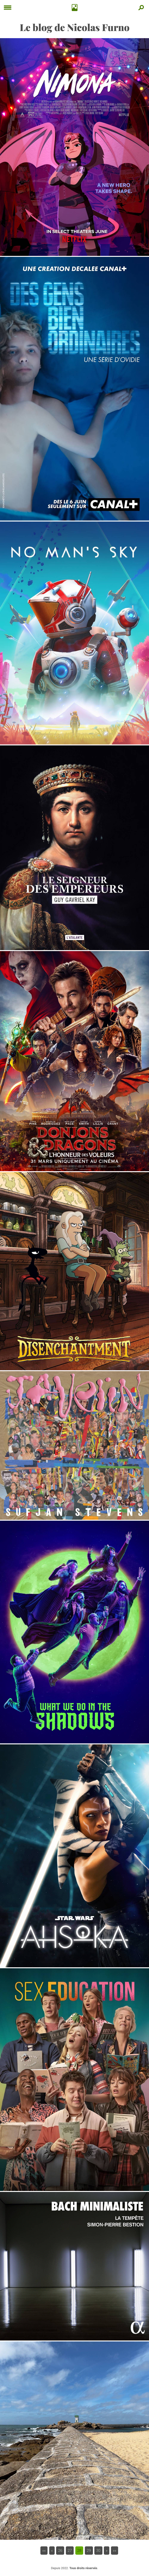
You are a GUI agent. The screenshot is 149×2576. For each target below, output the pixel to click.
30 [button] (98, 2550)
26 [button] (60, 2550)
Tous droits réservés (83, 2568)
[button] (44, 2550)
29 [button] (89, 2550)
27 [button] (70, 2550)
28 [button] (79, 2550)
